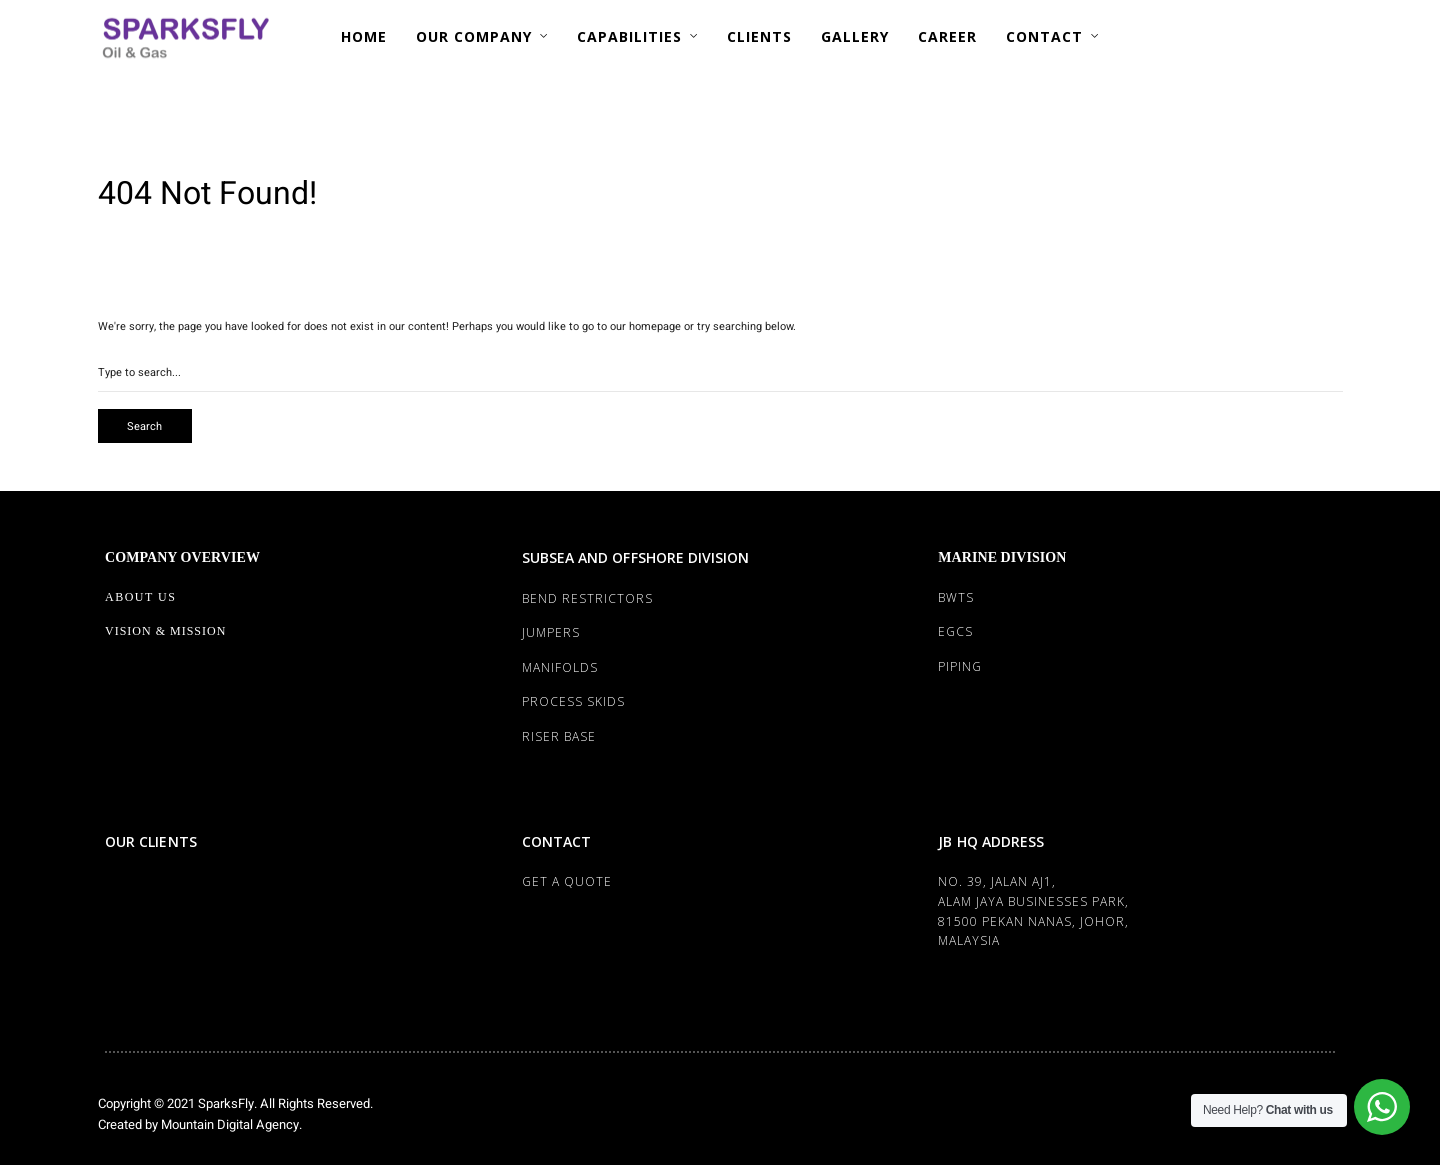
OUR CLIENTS (151, 841)
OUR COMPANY (474, 36)
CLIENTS (759, 36)
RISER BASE (559, 736)
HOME (364, 36)
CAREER (947, 36)
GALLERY (855, 36)
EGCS (955, 631)
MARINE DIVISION (1002, 557)
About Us (140, 597)
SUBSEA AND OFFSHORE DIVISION (636, 557)
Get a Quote (567, 881)
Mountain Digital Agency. (230, 1124)
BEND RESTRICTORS (587, 598)
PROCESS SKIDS (573, 701)
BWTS (956, 597)
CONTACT (1044, 36)
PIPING (960, 666)
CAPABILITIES (629, 36)
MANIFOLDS (560, 667)
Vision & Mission (165, 631)
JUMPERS (551, 632)
